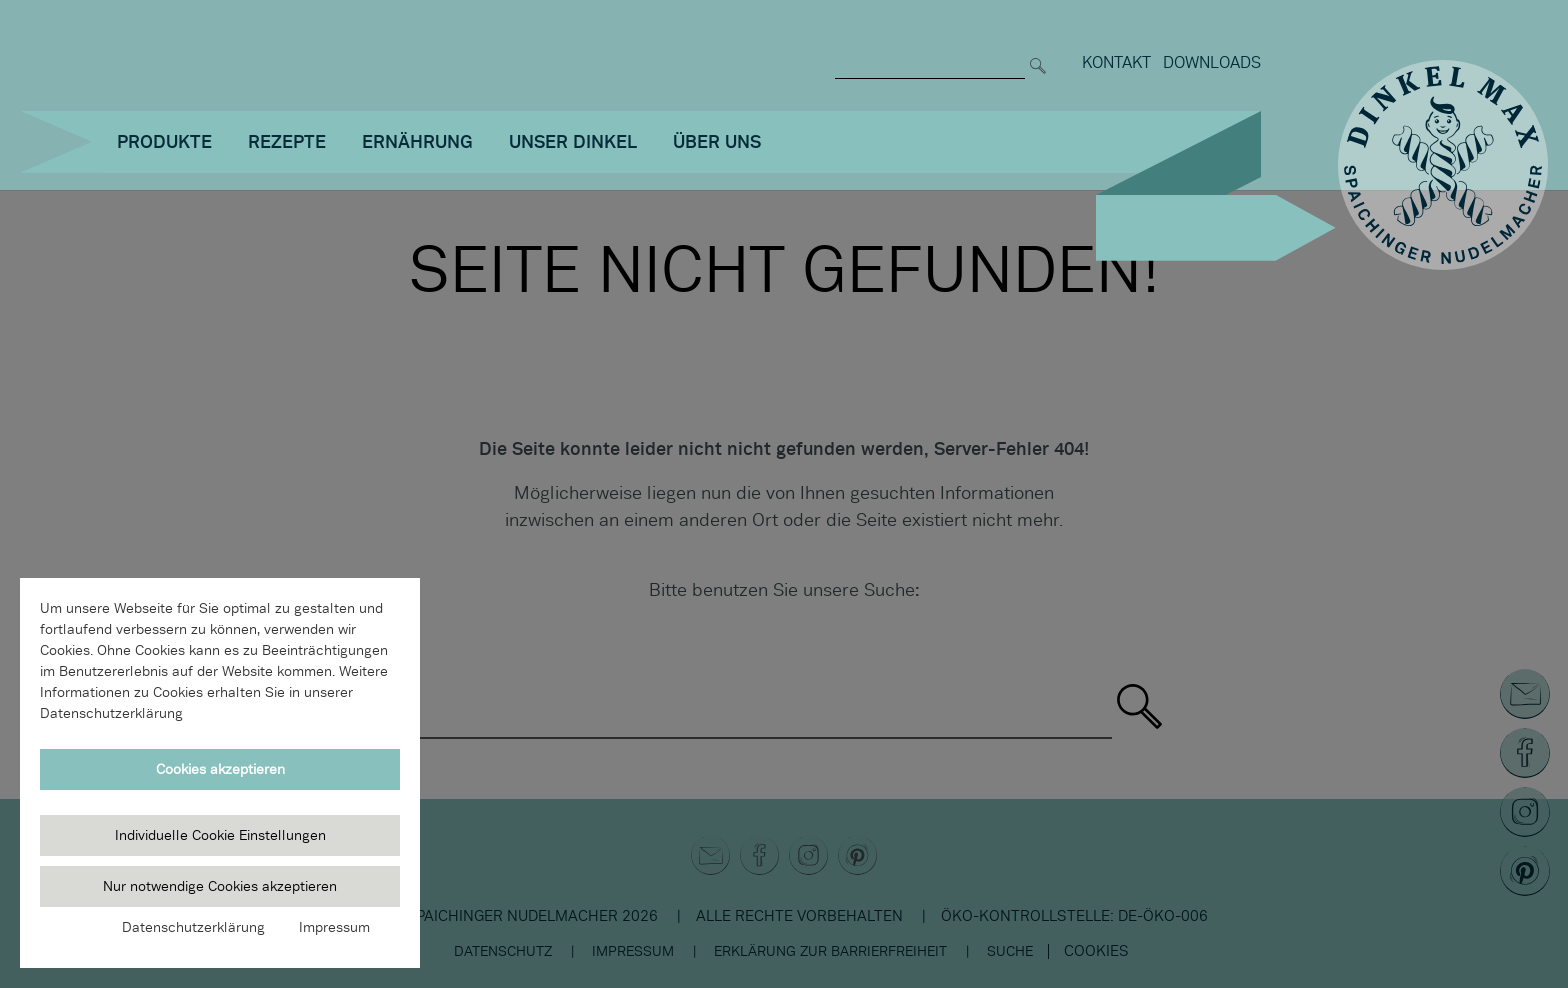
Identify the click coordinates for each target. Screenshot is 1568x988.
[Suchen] (1038, 52)
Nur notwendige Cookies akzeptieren (220, 886)
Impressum (334, 927)
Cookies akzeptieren (220, 769)
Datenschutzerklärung (193, 927)
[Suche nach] (930, 52)
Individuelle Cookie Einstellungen (220, 835)
